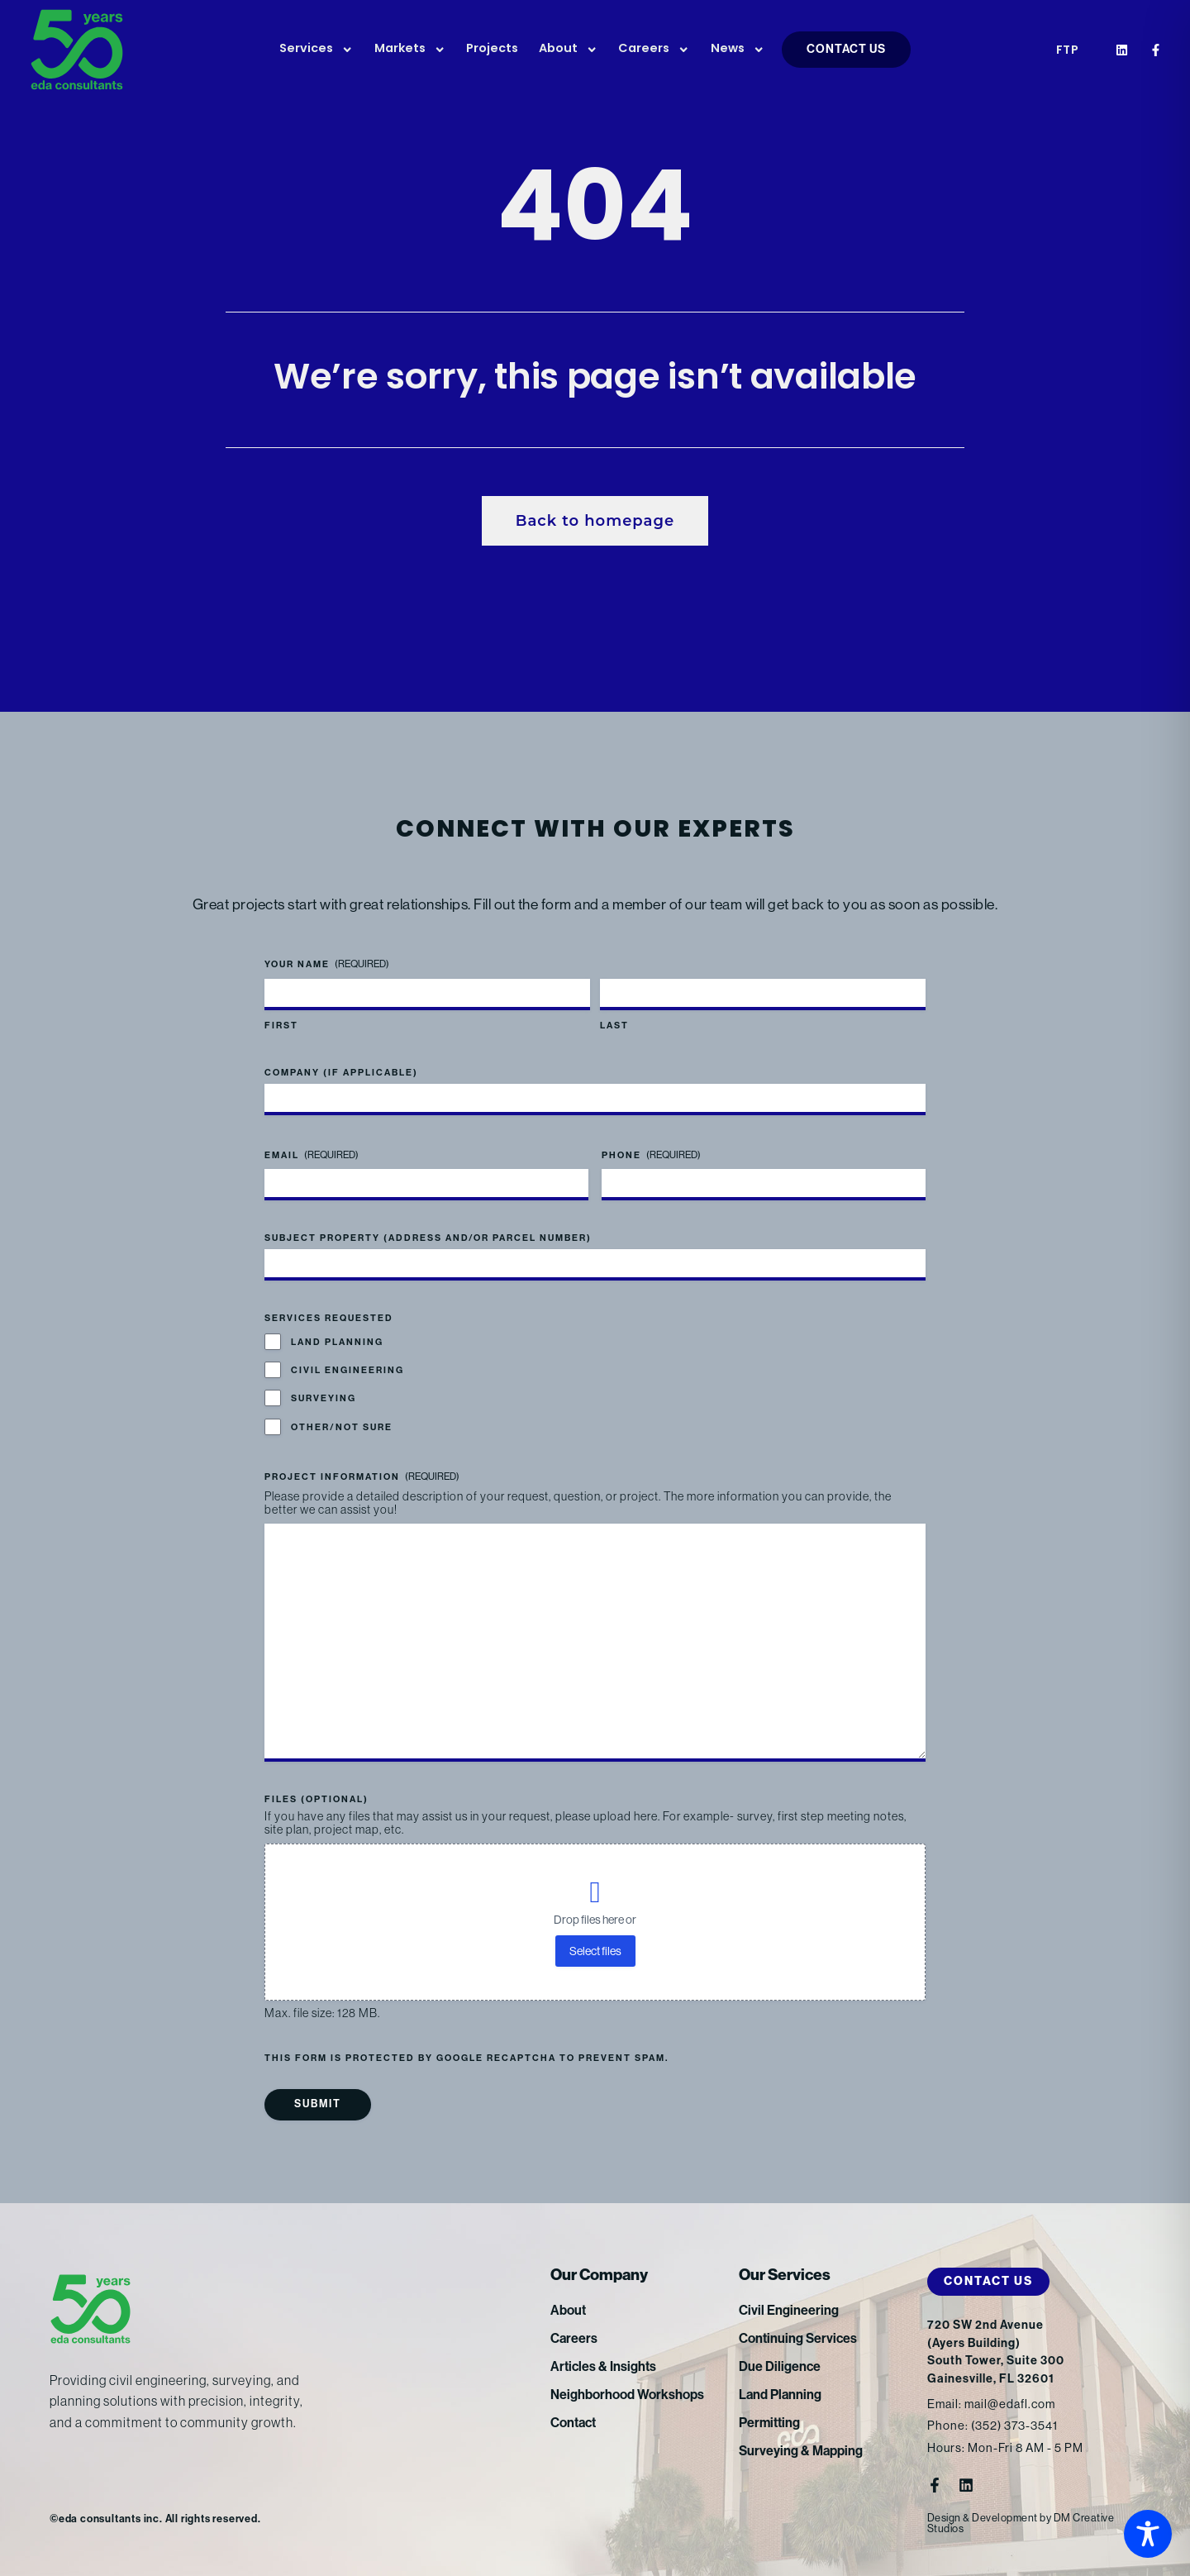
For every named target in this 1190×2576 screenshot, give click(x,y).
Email (311, 1155)
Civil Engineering (347, 1370)
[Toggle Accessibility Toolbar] (1147, 2533)
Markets (409, 50)
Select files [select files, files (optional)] (595, 1951)
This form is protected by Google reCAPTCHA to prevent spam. (466, 2058)
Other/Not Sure (342, 1427)
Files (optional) (316, 1799)
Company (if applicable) (341, 1072)
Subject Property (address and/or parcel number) (428, 1238)
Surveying (323, 1398)
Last (614, 1025)
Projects (492, 49)
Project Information (361, 1477)
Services (316, 50)
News (737, 50)
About (568, 50)
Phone (651, 1155)
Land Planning (337, 1342)
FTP (1067, 51)
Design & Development (982, 2518)
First (281, 1025)
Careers (653, 50)
